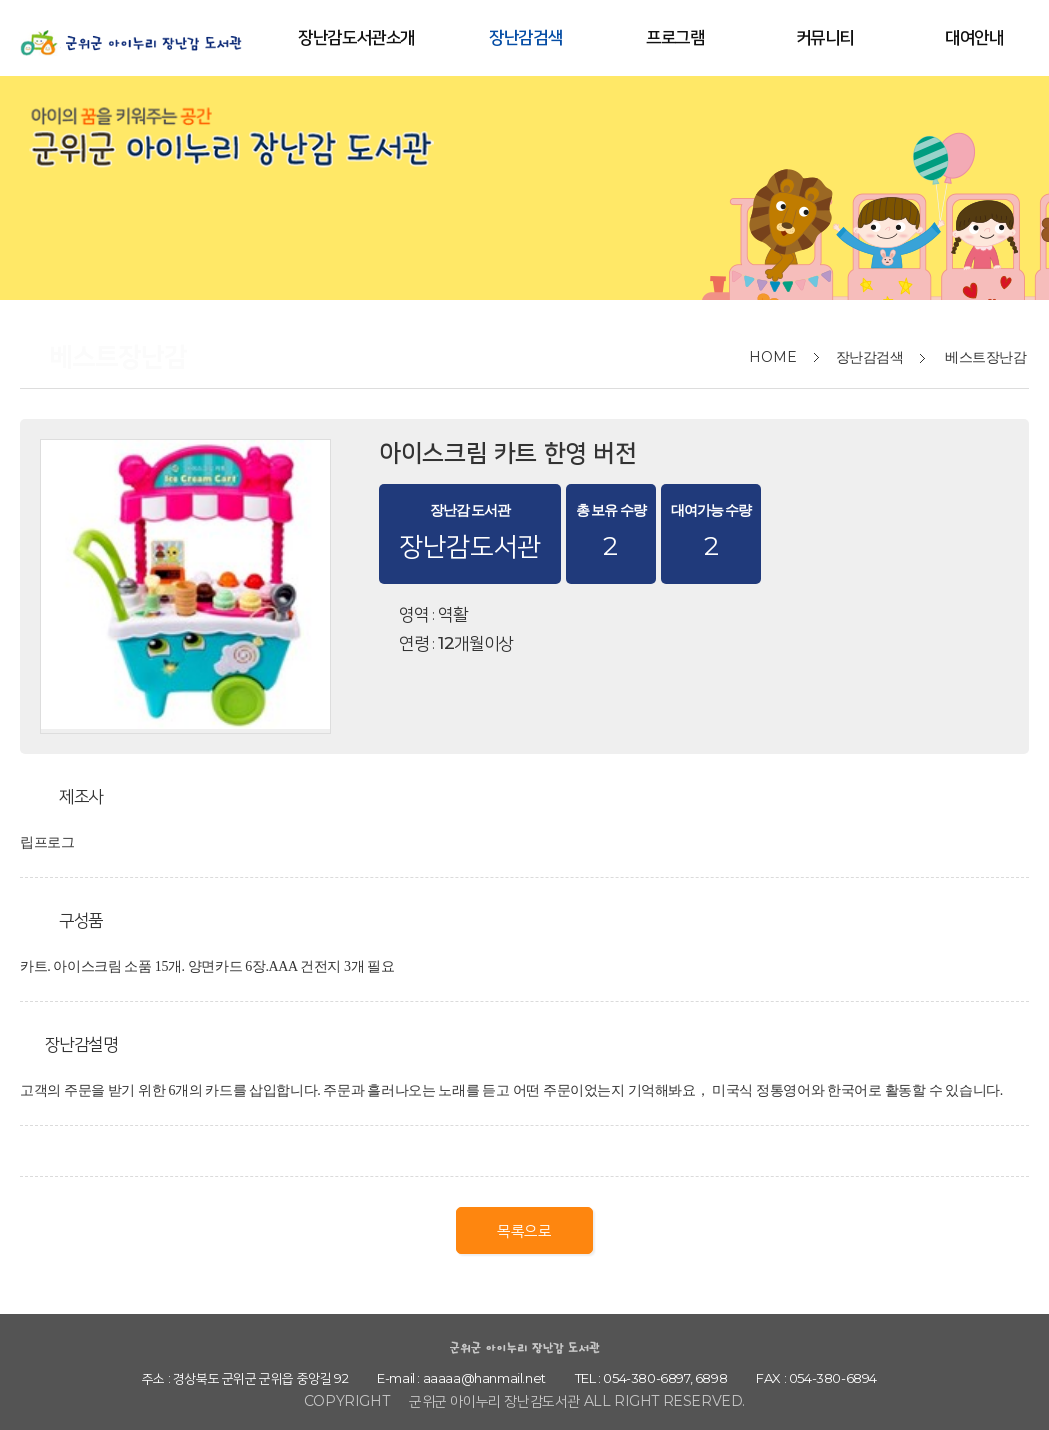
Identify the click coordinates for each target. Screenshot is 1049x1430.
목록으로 (524, 1230)
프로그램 (675, 37)
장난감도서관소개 (356, 37)
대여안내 (974, 37)
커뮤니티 (825, 37)
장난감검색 (525, 37)
